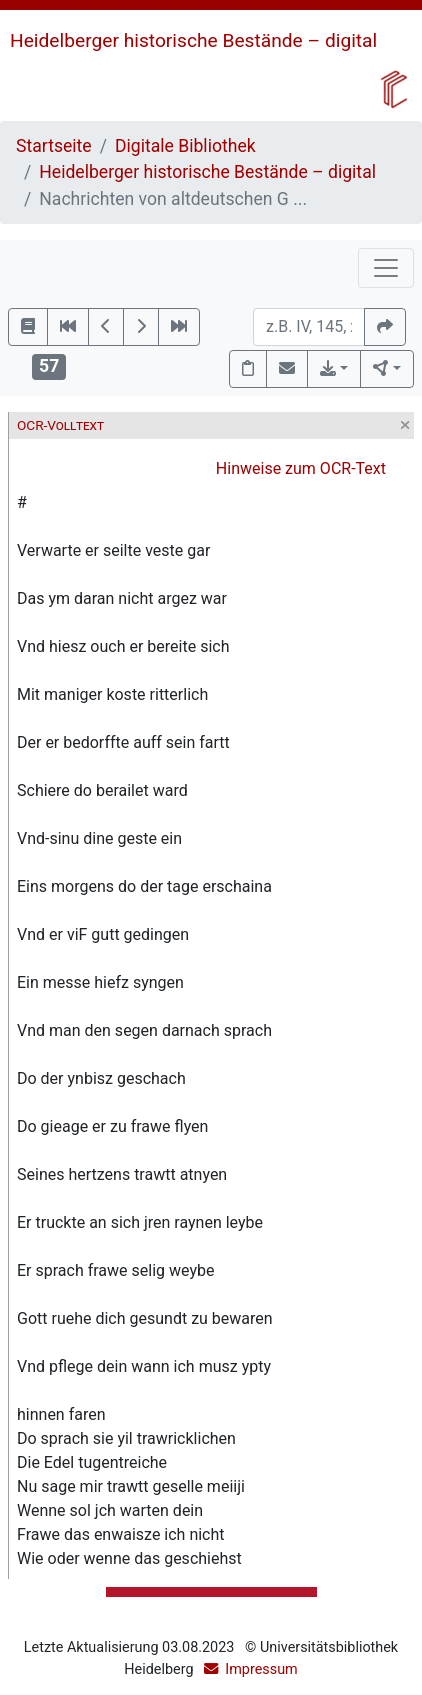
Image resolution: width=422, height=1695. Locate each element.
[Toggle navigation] (386, 268)
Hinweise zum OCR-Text (301, 468)
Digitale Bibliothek (185, 146)
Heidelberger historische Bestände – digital (193, 40)
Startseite (54, 146)
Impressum (261, 1669)
